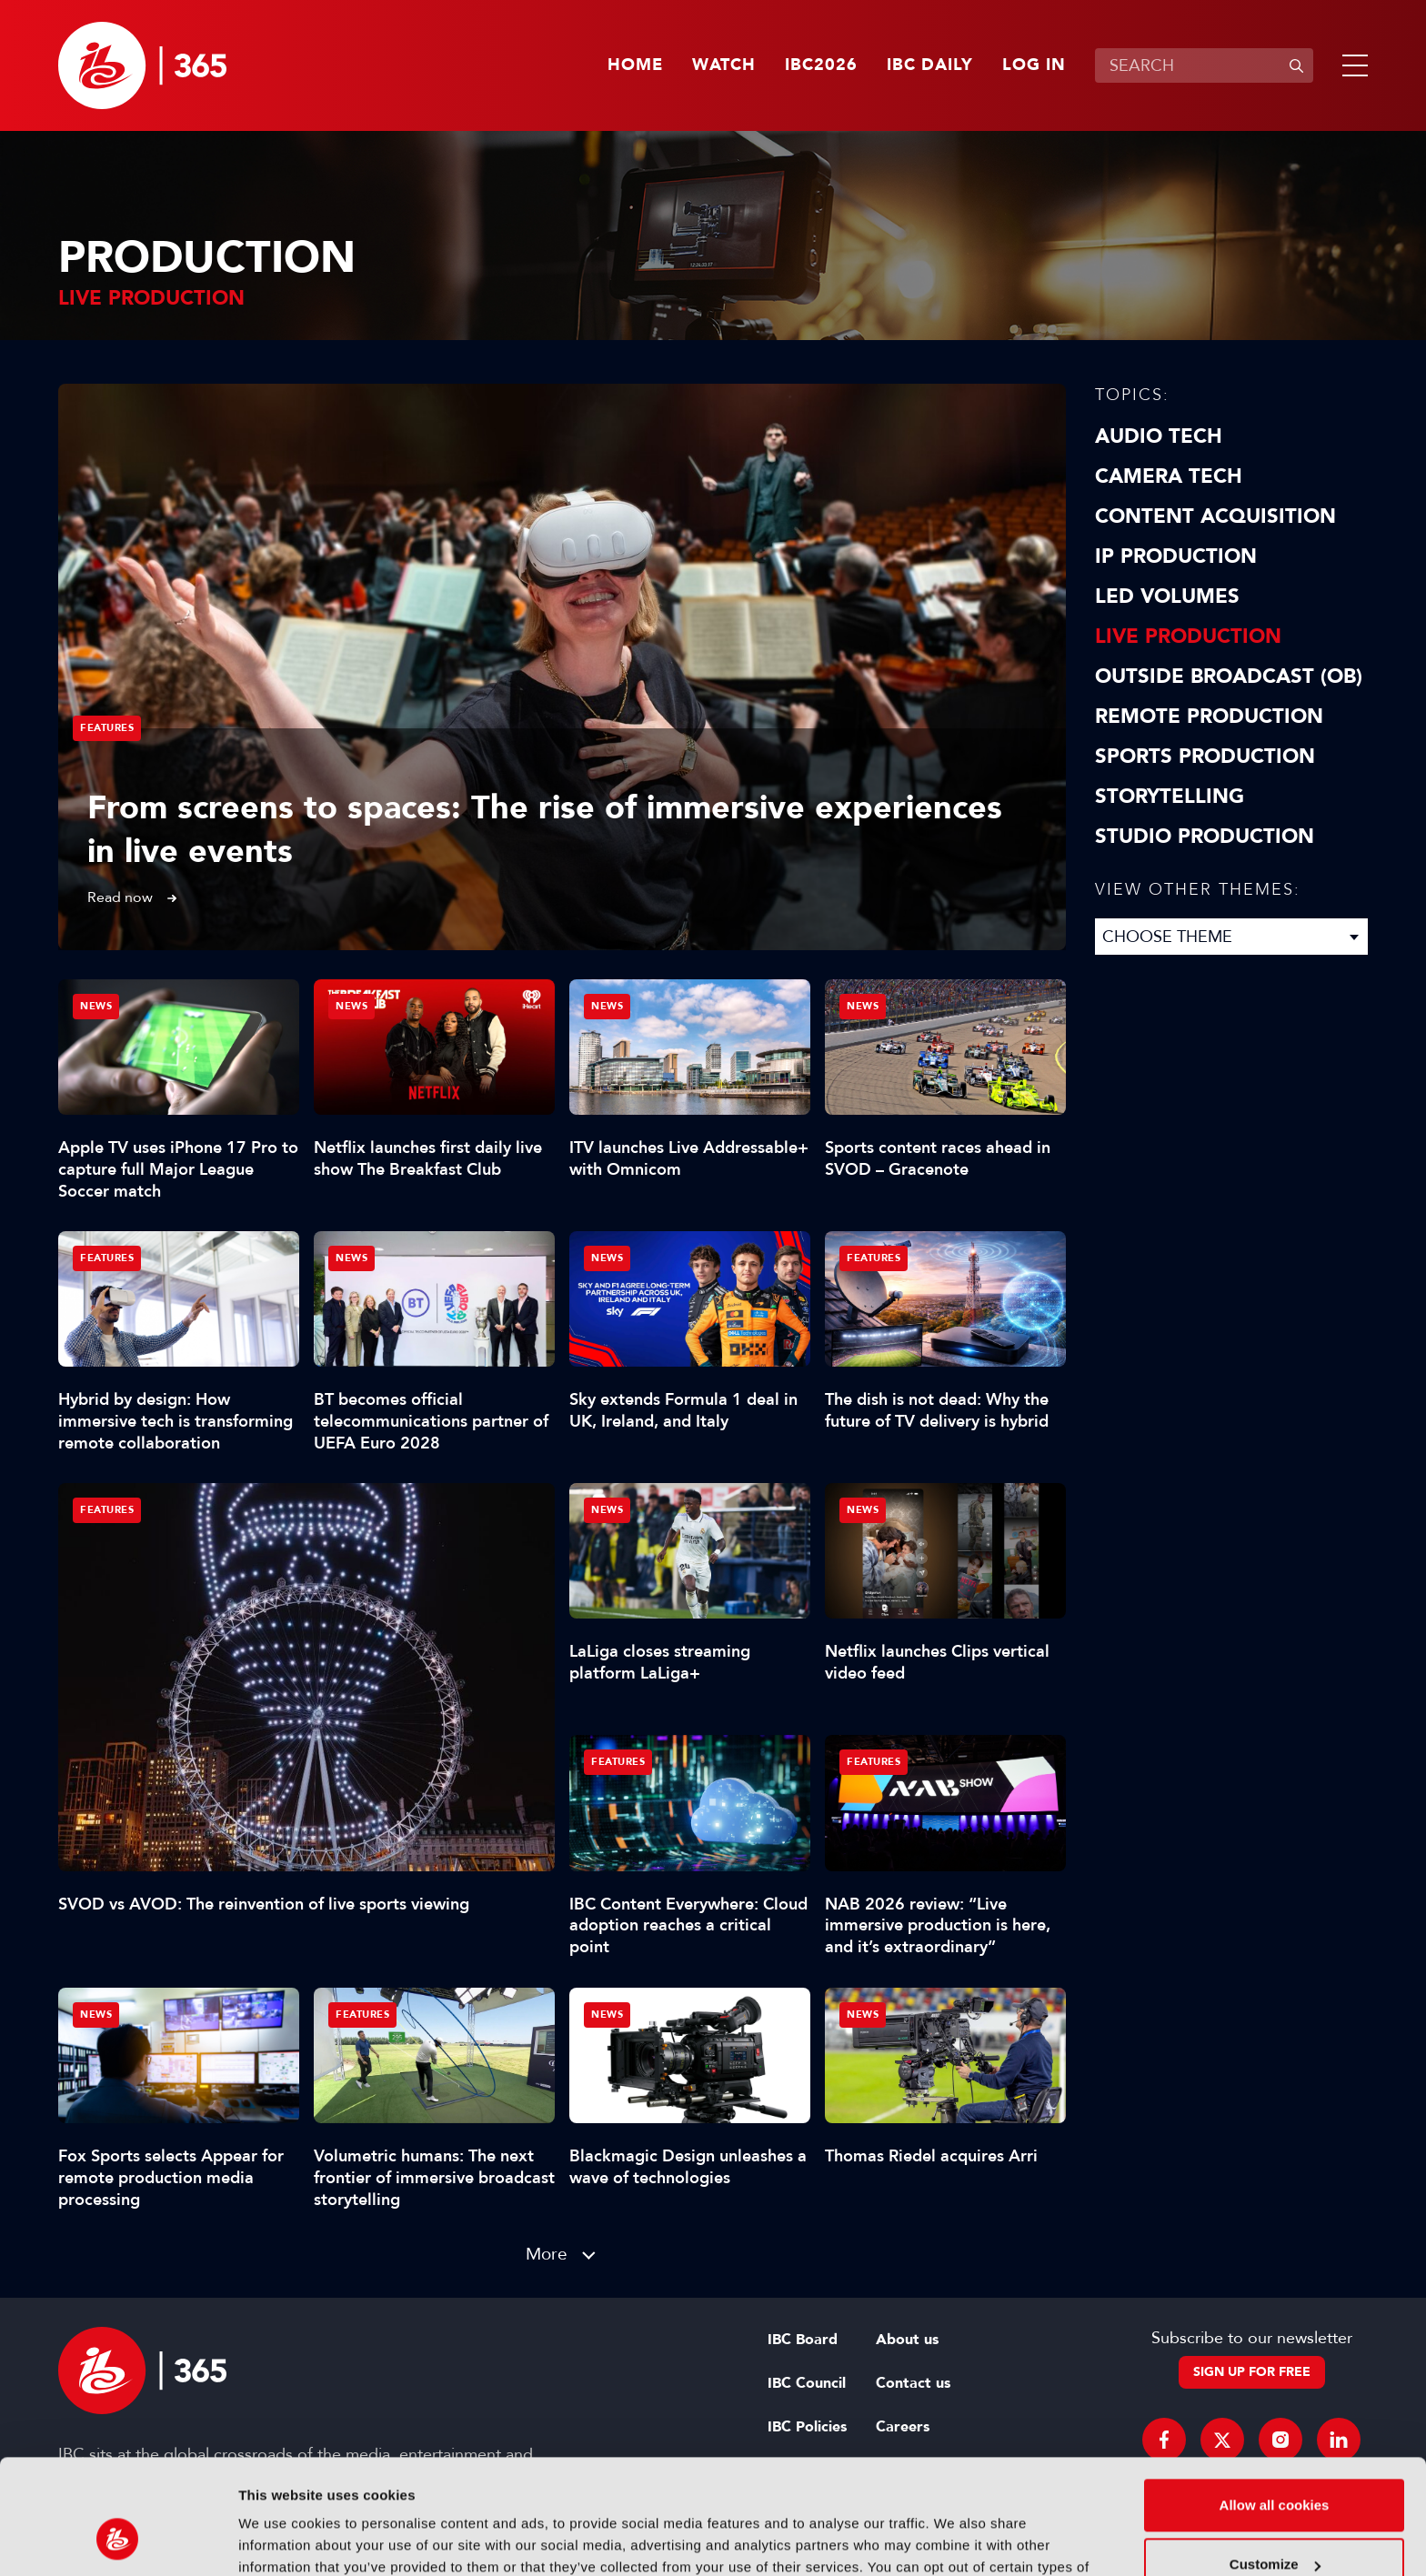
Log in (1034, 65)
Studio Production (1204, 836)
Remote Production (1209, 716)
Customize (1275, 2465)
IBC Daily (930, 65)
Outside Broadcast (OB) (1228, 676)
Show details (280, 2540)
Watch (724, 65)
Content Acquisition (1215, 516)
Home (635, 65)
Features (107, 728)
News (96, 1006)
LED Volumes (1167, 596)
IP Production (1176, 556)
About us (907, 2340)
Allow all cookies (1275, 2406)
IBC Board (803, 2340)
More (546, 2253)
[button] (1351, 65)
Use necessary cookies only (1274, 2525)
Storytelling (1169, 796)
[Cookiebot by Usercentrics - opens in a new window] (117, 2540)
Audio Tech (1158, 436)
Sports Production (1205, 756)
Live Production (1188, 636)
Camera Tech (1168, 476)
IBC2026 (821, 65)
